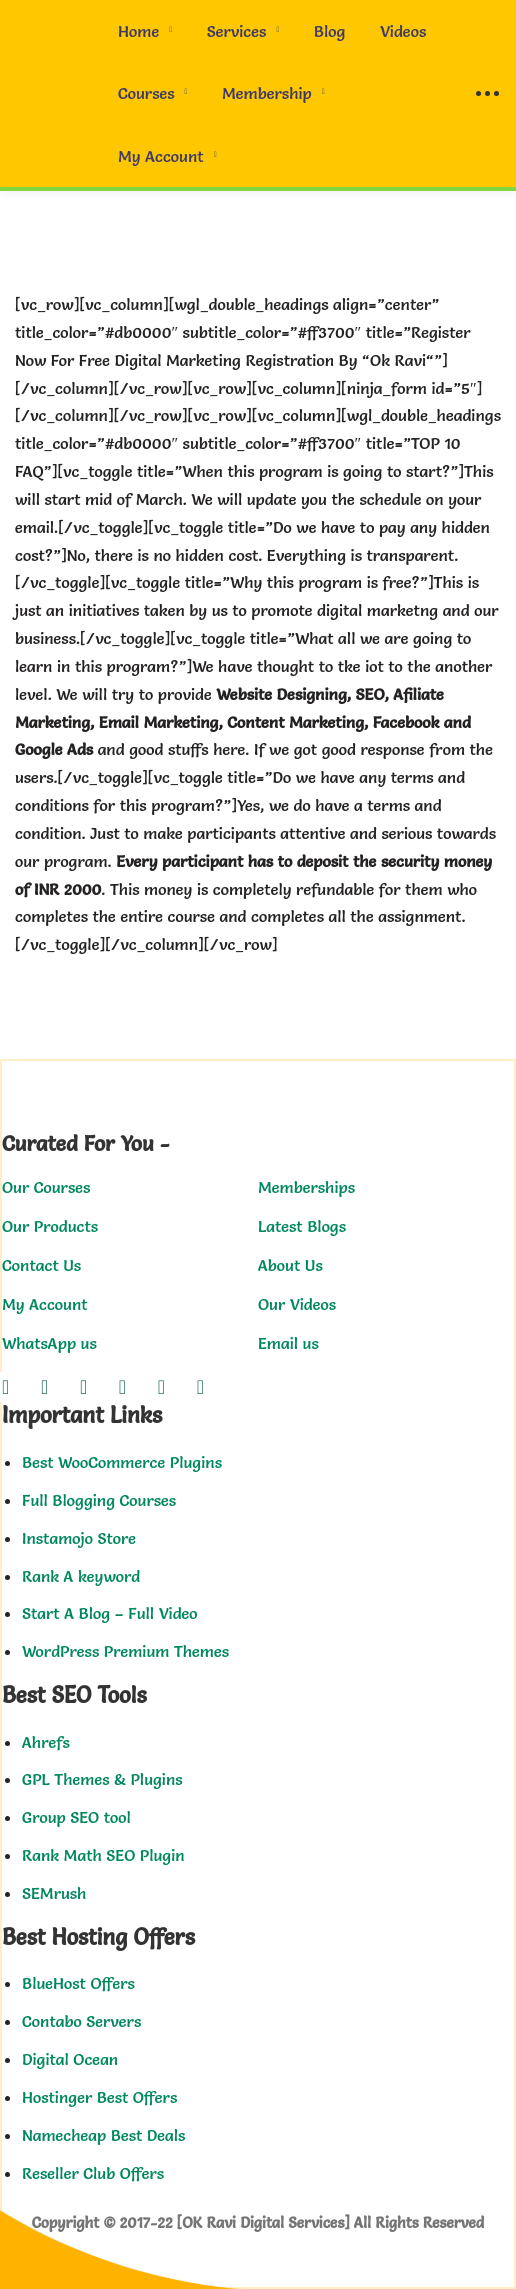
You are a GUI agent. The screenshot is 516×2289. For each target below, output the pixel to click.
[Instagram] (83, 1387)
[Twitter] (44, 1387)
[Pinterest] (200, 1387)
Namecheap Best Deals (103, 2135)
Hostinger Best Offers (99, 2097)
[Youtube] (161, 1387)
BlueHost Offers (78, 1983)
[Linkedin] (122, 1387)
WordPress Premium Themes (125, 1651)
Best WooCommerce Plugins (122, 1462)
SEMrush (54, 1893)
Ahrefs (46, 1742)
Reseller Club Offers (93, 2173)
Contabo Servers (81, 2021)
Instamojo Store (79, 1538)
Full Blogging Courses (99, 1500)
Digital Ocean (70, 2059)
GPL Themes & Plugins (102, 1779)
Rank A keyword (81, 1576)
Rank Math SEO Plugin (103, 1855)
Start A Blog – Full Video (110, 1613)
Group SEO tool (76, 1817)
